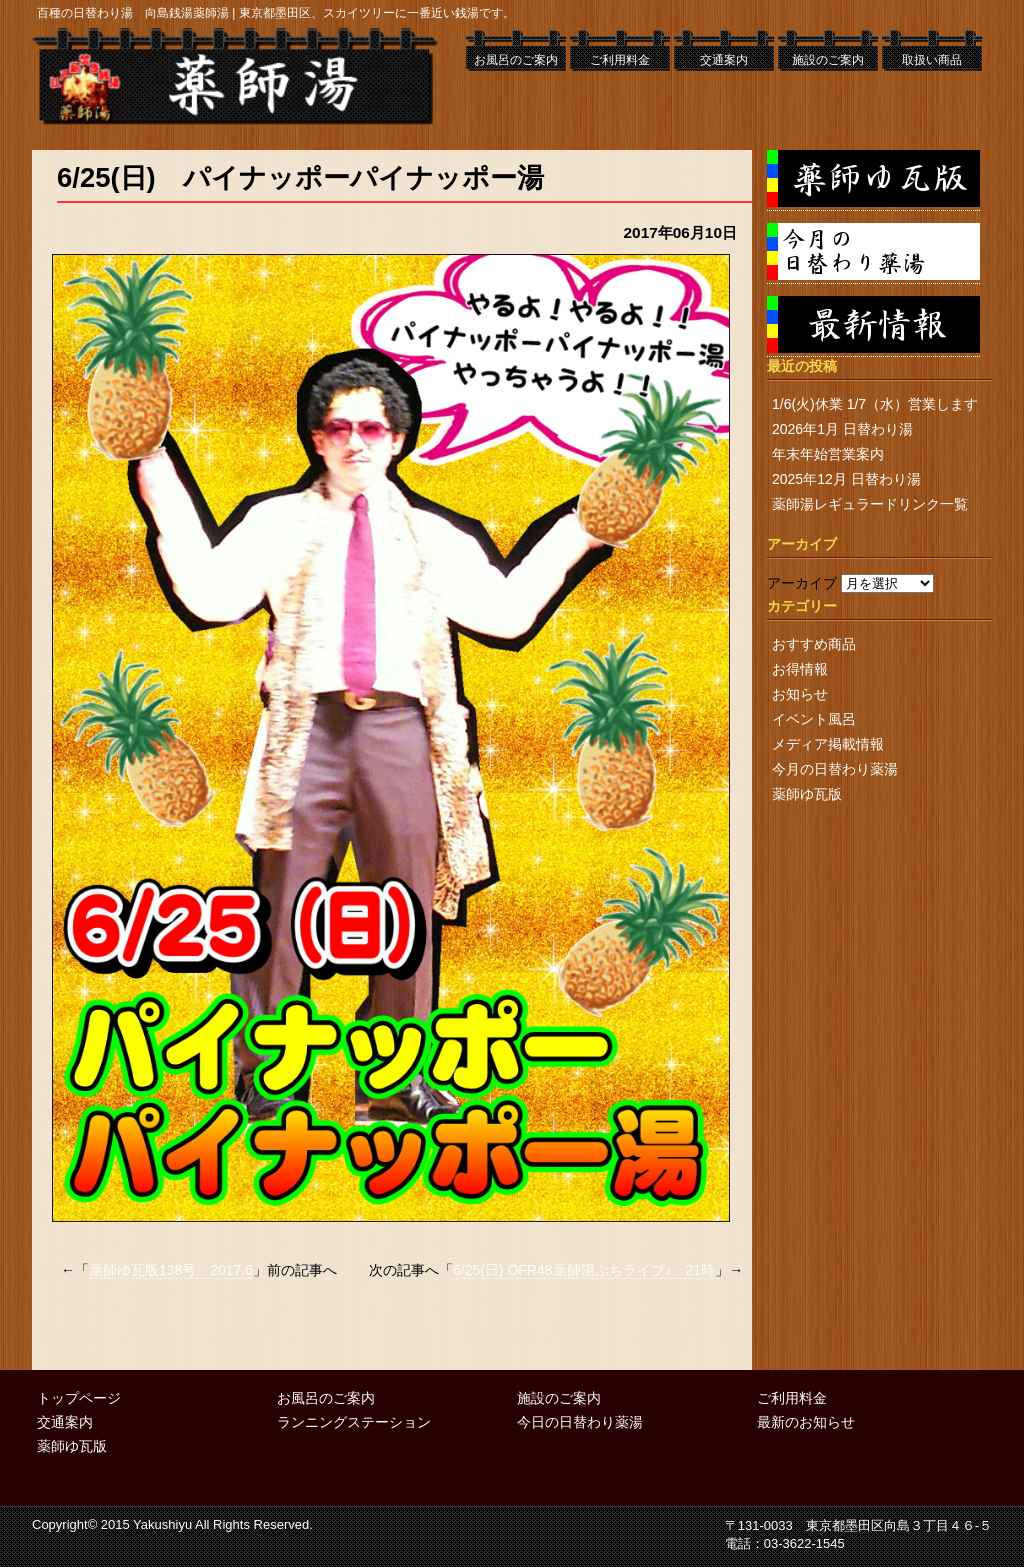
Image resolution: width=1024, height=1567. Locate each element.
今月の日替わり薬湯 (835, 769)
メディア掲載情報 (828, 744)
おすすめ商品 (814, 644)
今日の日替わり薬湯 (580, 1422)
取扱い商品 (932, 60)
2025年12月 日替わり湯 (846, 479)
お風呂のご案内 (516, 60)
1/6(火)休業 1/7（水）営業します (875, 404)
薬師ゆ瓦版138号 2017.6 (171, 1270)
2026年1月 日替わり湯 (842, 429)
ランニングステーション (354, 1422)
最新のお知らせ (806, 1422)
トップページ (79, 1398)
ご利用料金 (620, 60)
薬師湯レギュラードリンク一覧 (870, 504)
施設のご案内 (828, 60)
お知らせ (800, 694)
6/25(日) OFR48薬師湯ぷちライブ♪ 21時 (584, 1270)
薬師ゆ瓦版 (807, 794)
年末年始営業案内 (828, 454)
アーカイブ (802, 583)
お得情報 (800, 669)
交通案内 (724, 60)
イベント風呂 (814, 719)
